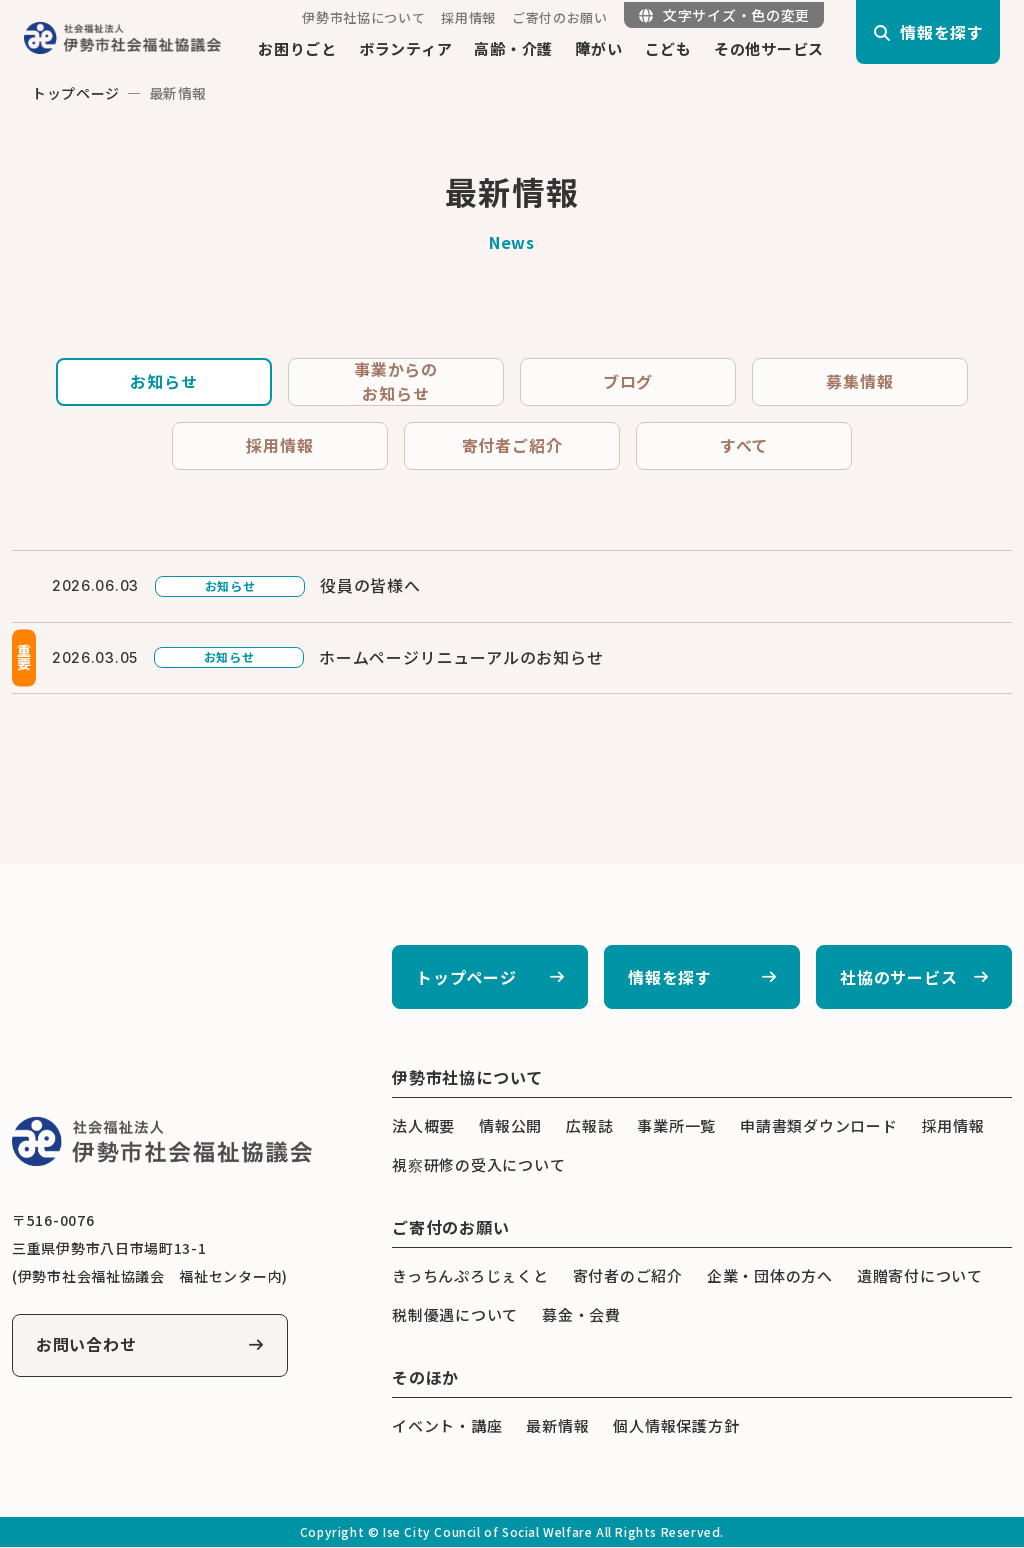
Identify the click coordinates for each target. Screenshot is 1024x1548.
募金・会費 (581, 1315)
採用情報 (468, 17)
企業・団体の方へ (770, 1276)
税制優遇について (455, 1315)
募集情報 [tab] (859, 382)
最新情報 (557, 1426)
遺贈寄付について (920, 1276)
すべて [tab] (744, 446)
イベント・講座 (447, 1426)
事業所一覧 (676, 1126)
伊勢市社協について (363, 17)
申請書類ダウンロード (819, 1126)
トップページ (76, 93)
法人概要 (423, 1126)
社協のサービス (899, 978)
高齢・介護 (513, 48)
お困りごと (297, 48)
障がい (598, 48)
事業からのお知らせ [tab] (396, 382)
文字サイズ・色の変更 (724, 15)
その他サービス (769, 48)
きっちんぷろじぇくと (470, 1276)
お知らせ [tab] (163, 382)
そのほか (425, 1378)
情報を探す (670, 978)
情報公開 (510, 1126)
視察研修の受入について (478, 1165)
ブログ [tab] (628, 382)
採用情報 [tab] (279, 446)
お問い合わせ (86, 1346)
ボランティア (406, 48)
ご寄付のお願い (560, 17)
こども (668, 48)
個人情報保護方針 (676, 1426)
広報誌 (589, 1126)
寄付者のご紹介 (628, 1276)
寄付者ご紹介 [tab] (512, 446)
